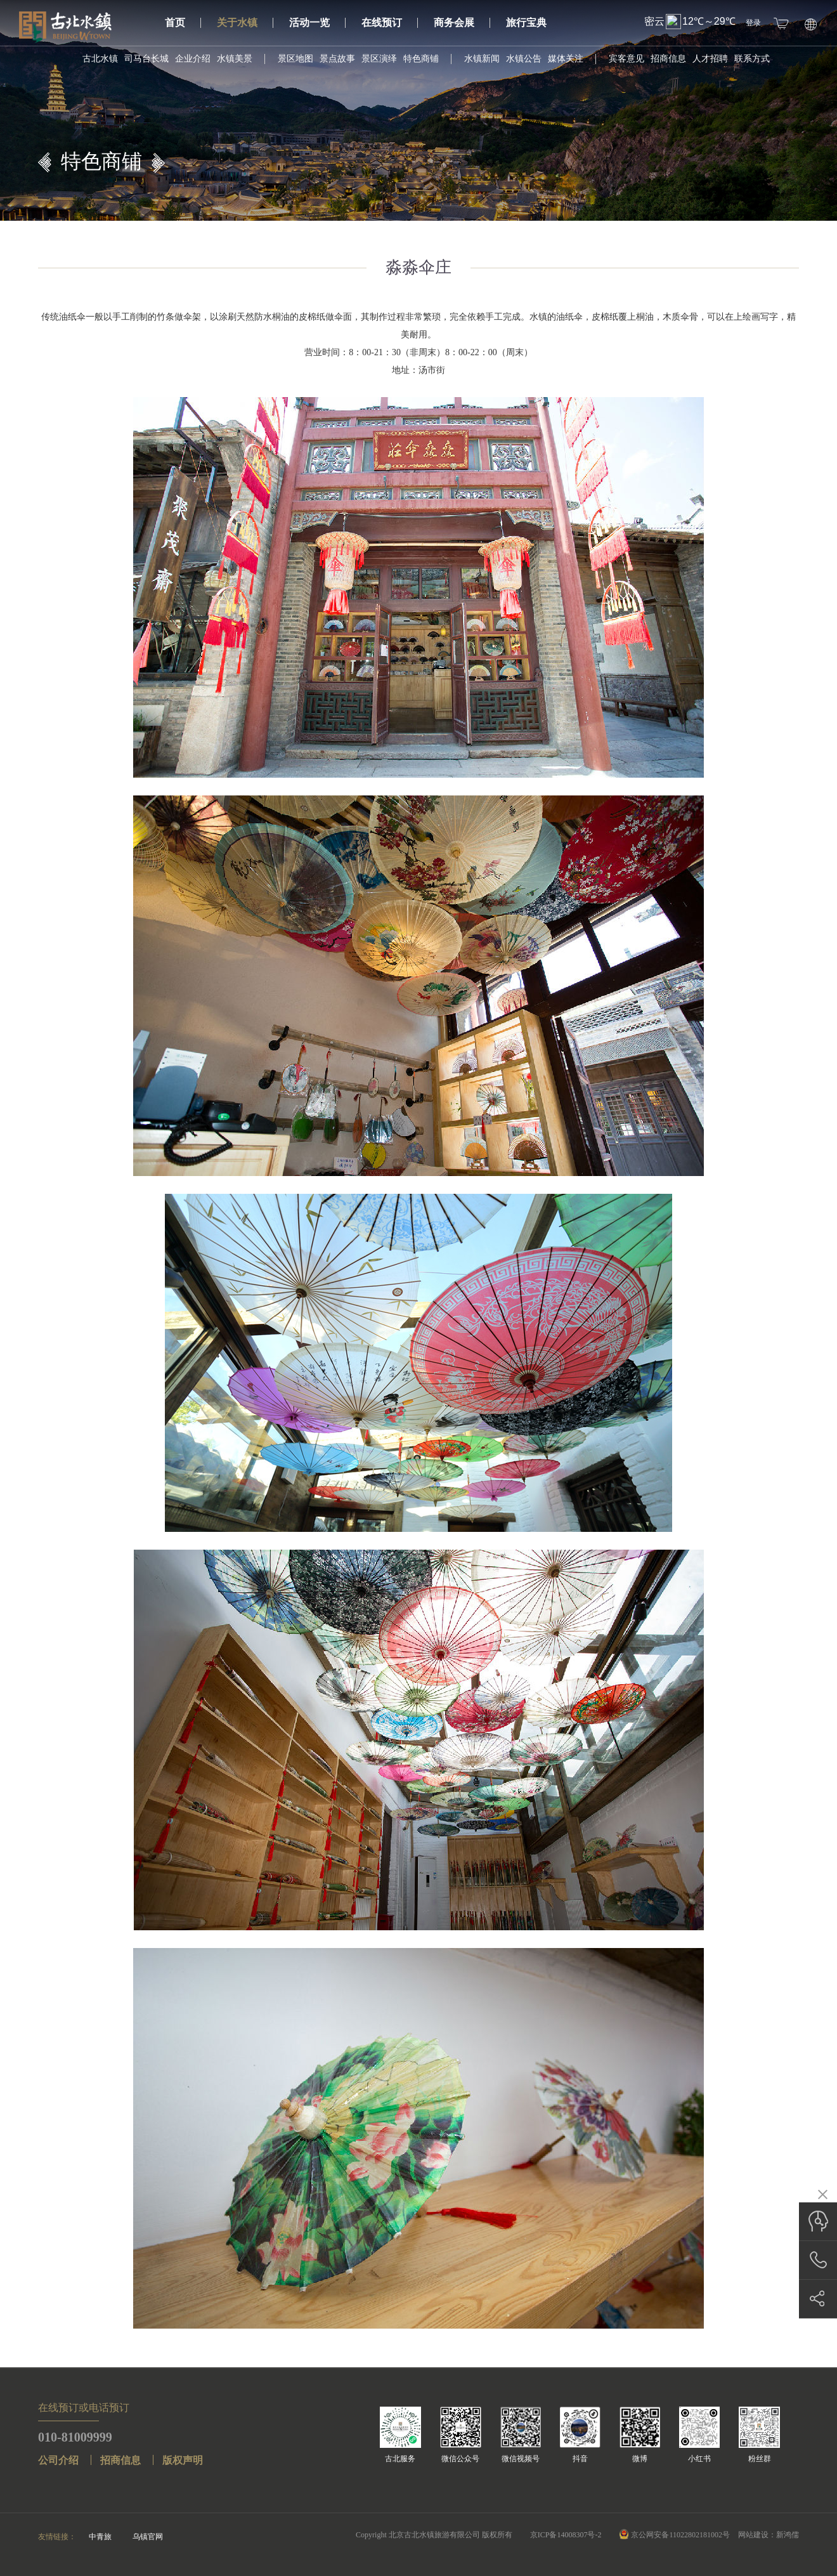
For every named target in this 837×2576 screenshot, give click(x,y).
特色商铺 (421, 58)
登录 (753, 23)
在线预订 (389, 22)
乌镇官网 (148, 2536)
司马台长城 (146, 58)
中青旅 (100, 2536)
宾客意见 (626, 58)
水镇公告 (524, 58)
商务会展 (462, 22)
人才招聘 (710, 58)
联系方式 (752, 58)
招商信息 (668, 58)
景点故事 (337, 58)
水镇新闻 (482, 58)
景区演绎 (379, 58)
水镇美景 (234, 58)
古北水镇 (100, 58)
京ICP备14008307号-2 (566, 2534)
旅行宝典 (526, 22)
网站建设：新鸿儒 (768, 2534)
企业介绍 (193, 58)
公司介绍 (58, 2460)
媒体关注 (565, 58)
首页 (183, 22)
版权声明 (182, 2460)
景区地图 (295, 58)
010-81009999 (75, 2437)
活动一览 (317, 22)
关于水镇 (245, 22)
